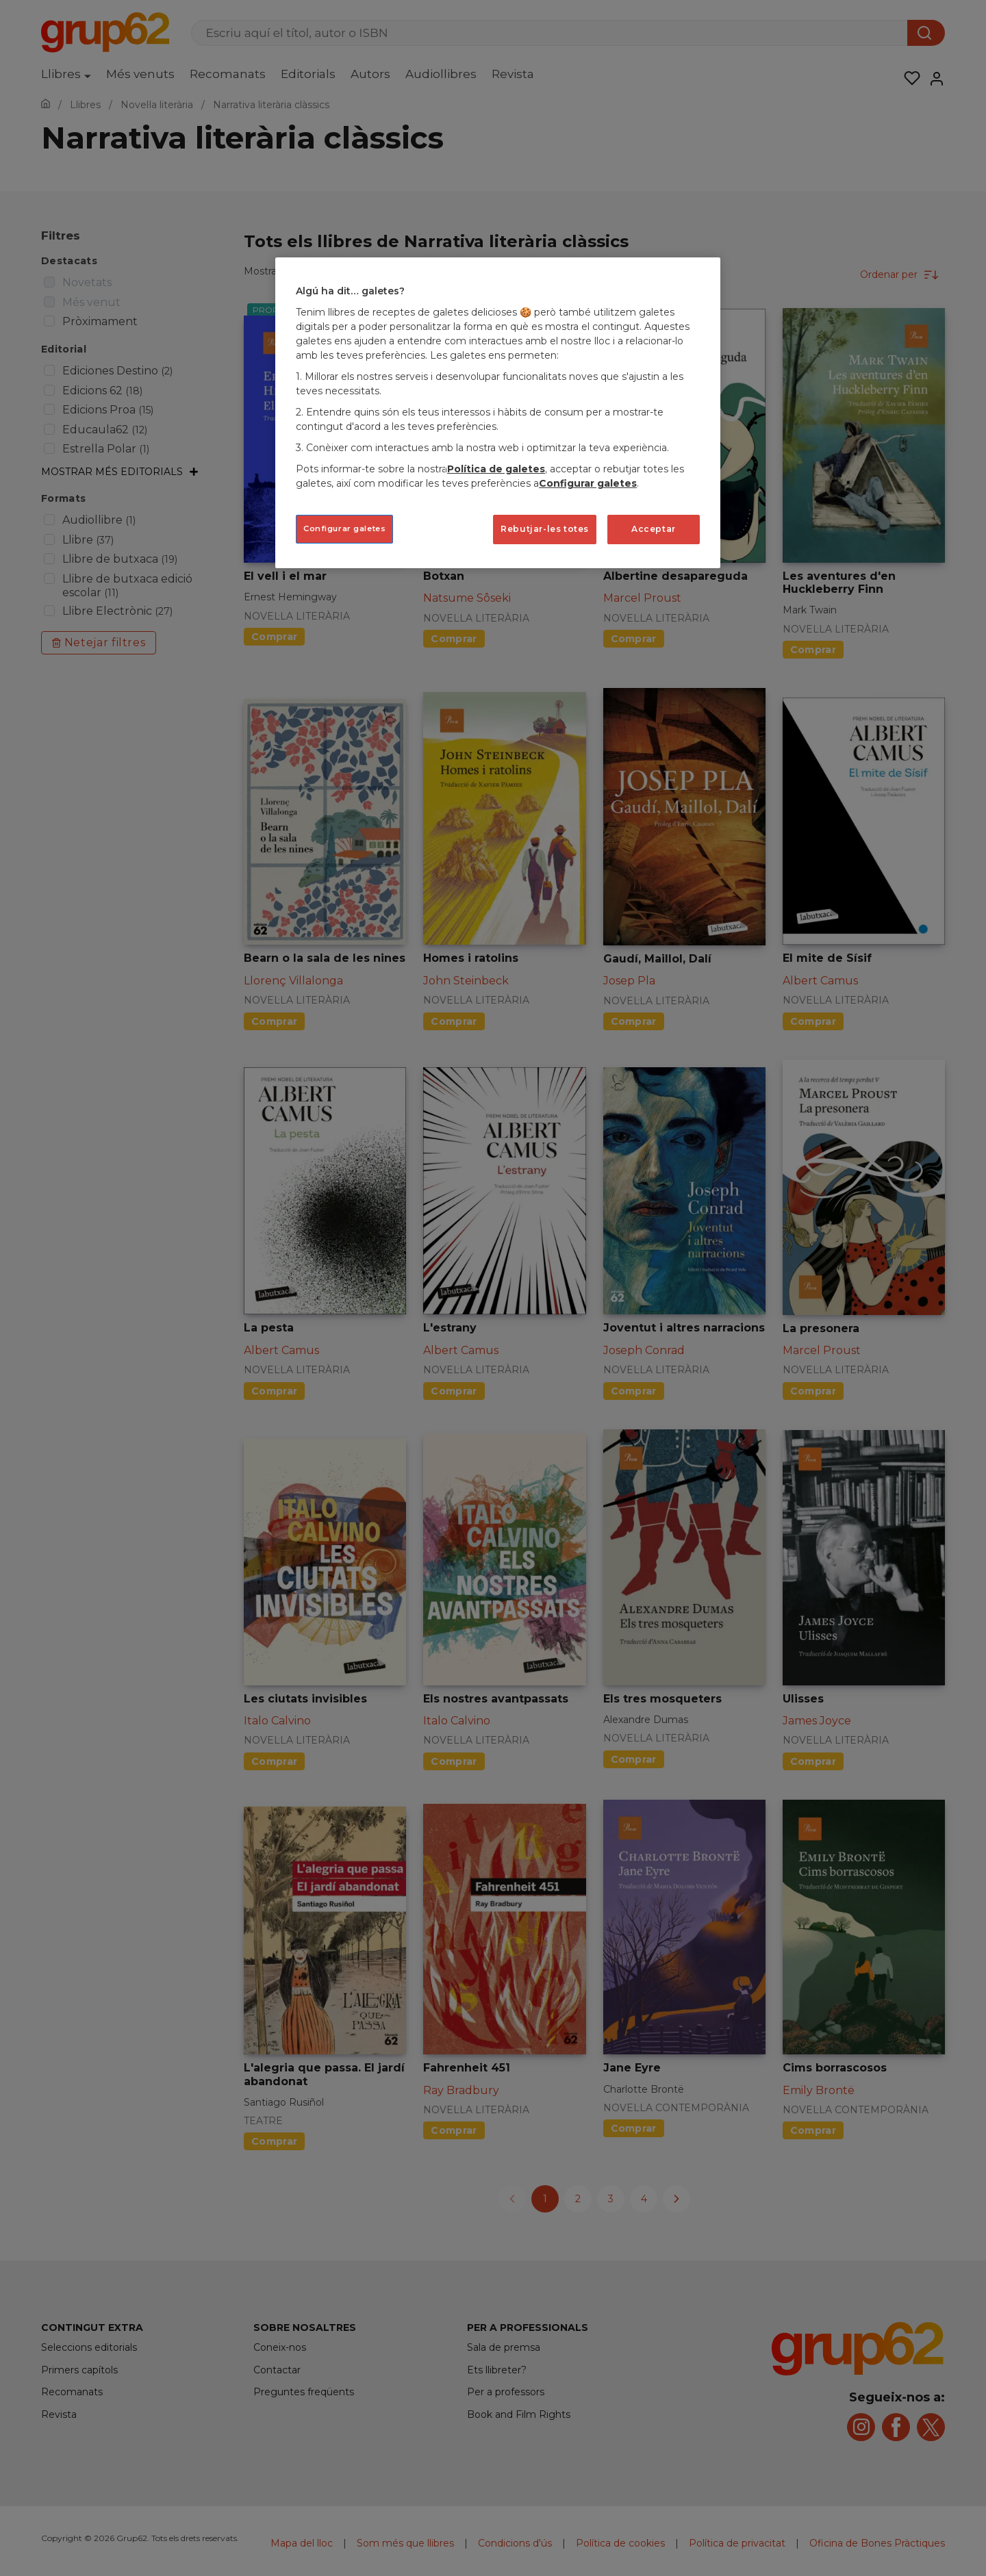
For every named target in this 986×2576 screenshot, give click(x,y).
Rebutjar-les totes (545, 529)
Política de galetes (496, 469)
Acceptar (653, 529)
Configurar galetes (588, 483)
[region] (497, 412)
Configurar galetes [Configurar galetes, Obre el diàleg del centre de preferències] (344, 528)
